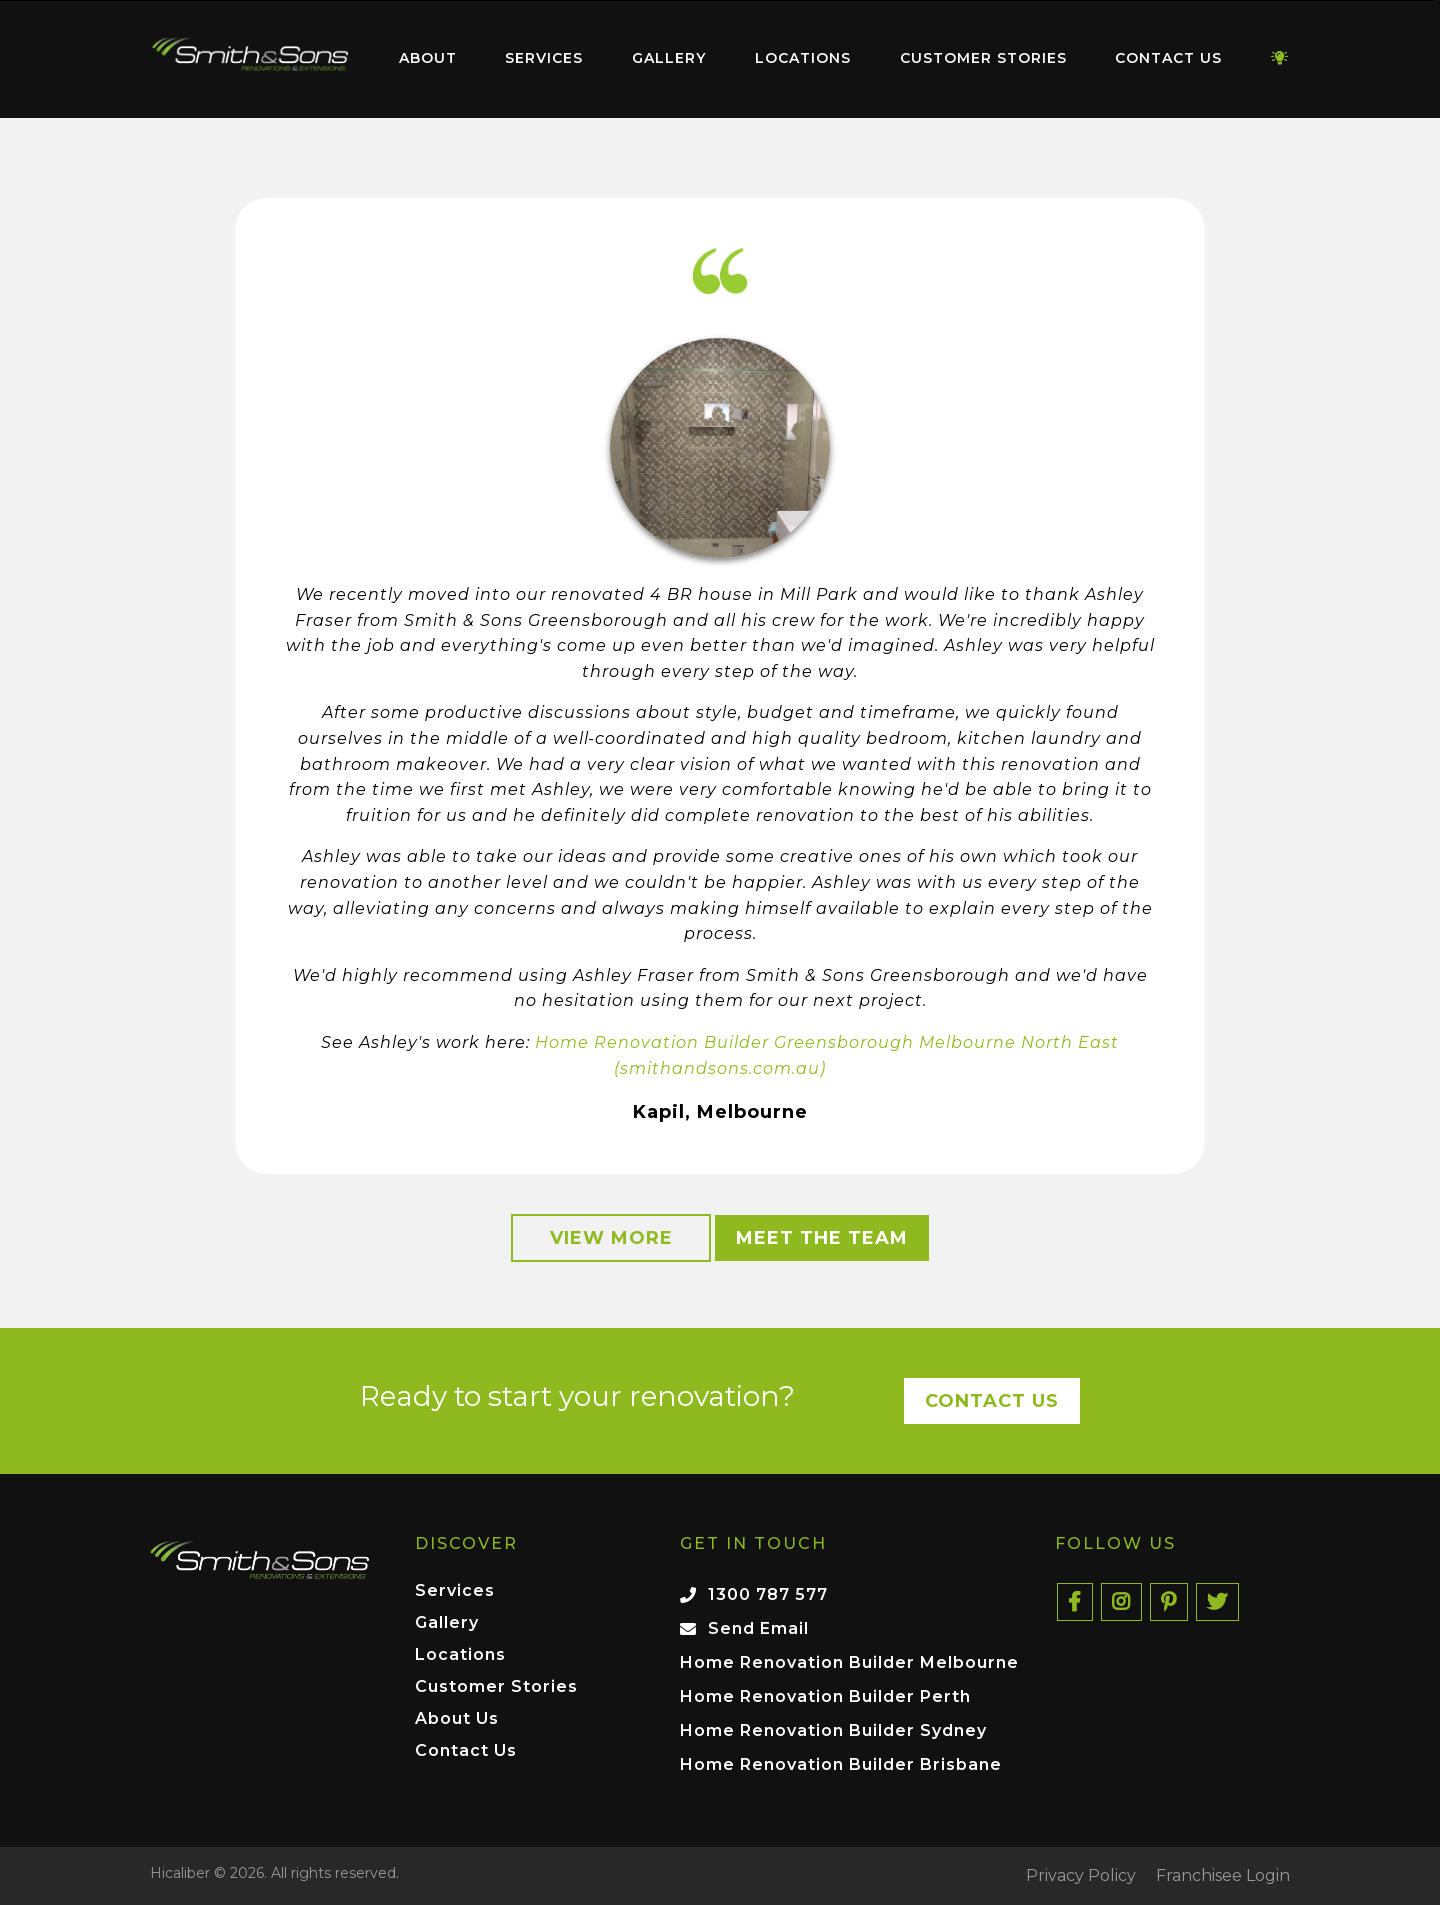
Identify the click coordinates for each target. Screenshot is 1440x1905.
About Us (457, 1719)
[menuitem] (250, 59)
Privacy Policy (1081, 1876)
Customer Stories (983, 58)
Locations (803, 58)
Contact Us (1168, 58)
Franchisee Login (1223, 1876)
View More (611, 1238)
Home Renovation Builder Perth (825, 1696)
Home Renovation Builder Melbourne (849, 1662)
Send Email (758, 1628)
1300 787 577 (768, 1594)
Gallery (669, 58)
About (428, 58)
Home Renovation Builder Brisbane (841, 1764)
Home (250, 54)
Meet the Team (822, 1238)
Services (544, 58)
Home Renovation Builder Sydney (833, 1730)
